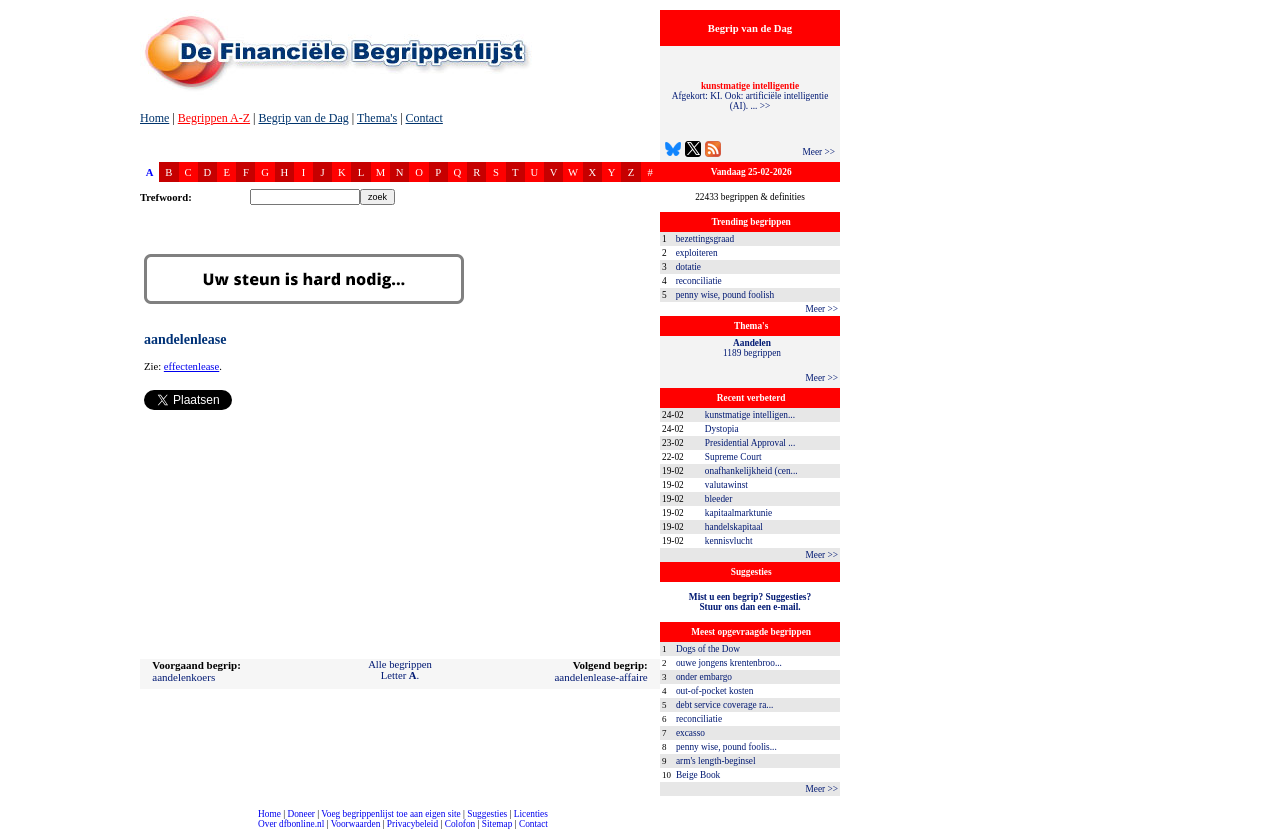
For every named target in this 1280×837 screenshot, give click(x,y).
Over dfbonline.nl (291, 824)
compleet (10, 831)
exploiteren (697, 253)
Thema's (377, 118)
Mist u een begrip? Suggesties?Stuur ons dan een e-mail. (750, 602)
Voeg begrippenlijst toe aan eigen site (390, 814)
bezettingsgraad (705, 239)
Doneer (300, 814)
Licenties (531, 814)
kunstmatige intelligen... (750, 415)
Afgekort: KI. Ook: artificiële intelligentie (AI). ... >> (750, 96)
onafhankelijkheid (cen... (751, 471)
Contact (424, 118)
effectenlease (191, 366)
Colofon (460, 824)
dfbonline (1261, 831)
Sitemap (497, 824)
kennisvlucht (729, 541)
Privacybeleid (412, 824)
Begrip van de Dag (303, 118)
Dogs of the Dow (708, 649)
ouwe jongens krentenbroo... (729, 663)
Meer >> (818, 152)
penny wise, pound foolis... (726, 747)
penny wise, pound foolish (725, 295)
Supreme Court (733, 457)
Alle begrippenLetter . (400, 670)
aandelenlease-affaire (600, 677)
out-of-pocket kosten (714, 691)
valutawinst (726, 485)
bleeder (718, 499)
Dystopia (722, 429)
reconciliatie (699, 281)
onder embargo (704, 677)
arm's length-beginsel (716, 761)
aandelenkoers (183, 677)
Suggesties (487, 814)
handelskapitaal (734, 527)
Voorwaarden (356, 824)
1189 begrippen (752, 348)
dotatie (688, 267)
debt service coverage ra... (724, 705)
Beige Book (698, 775)
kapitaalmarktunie (738, 513)
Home (154, 118)
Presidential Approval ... (750, 443)
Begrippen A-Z (214, 118)
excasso (690, 733)
